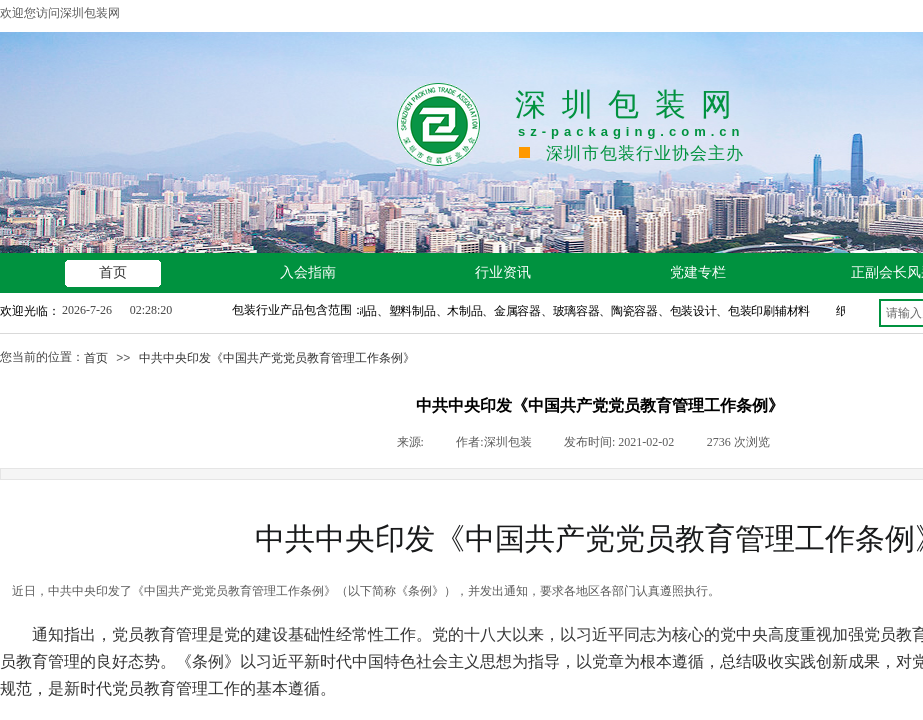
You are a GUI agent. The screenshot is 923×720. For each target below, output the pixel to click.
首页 (96, 358)
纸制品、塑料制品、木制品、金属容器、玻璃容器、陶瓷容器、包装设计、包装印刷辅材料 (579, 311)
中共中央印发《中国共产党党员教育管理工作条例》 (277, 358)
